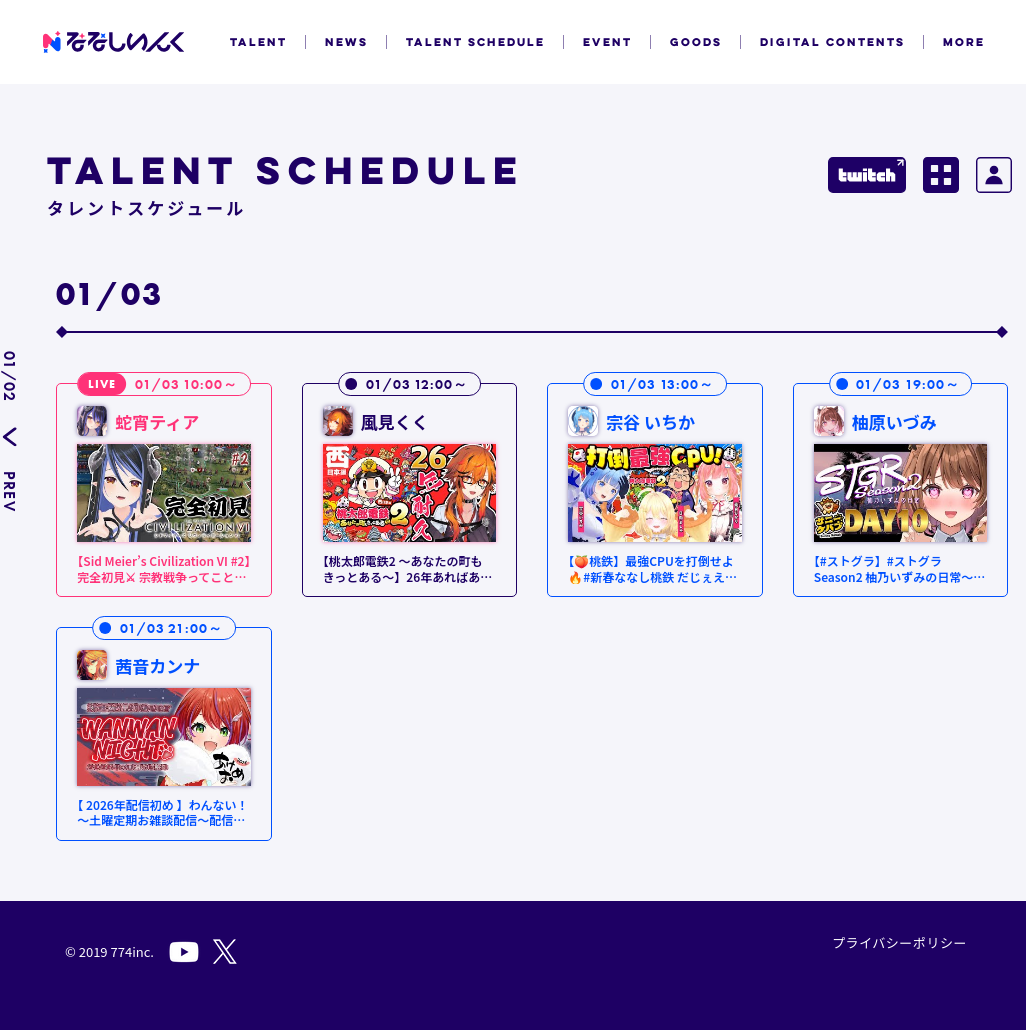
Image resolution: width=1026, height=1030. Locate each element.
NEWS (346, 42)
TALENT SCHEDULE (475, 42)
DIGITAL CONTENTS (832, 42)
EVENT (607, 42)
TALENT (258, 42)
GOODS (696, 42)
